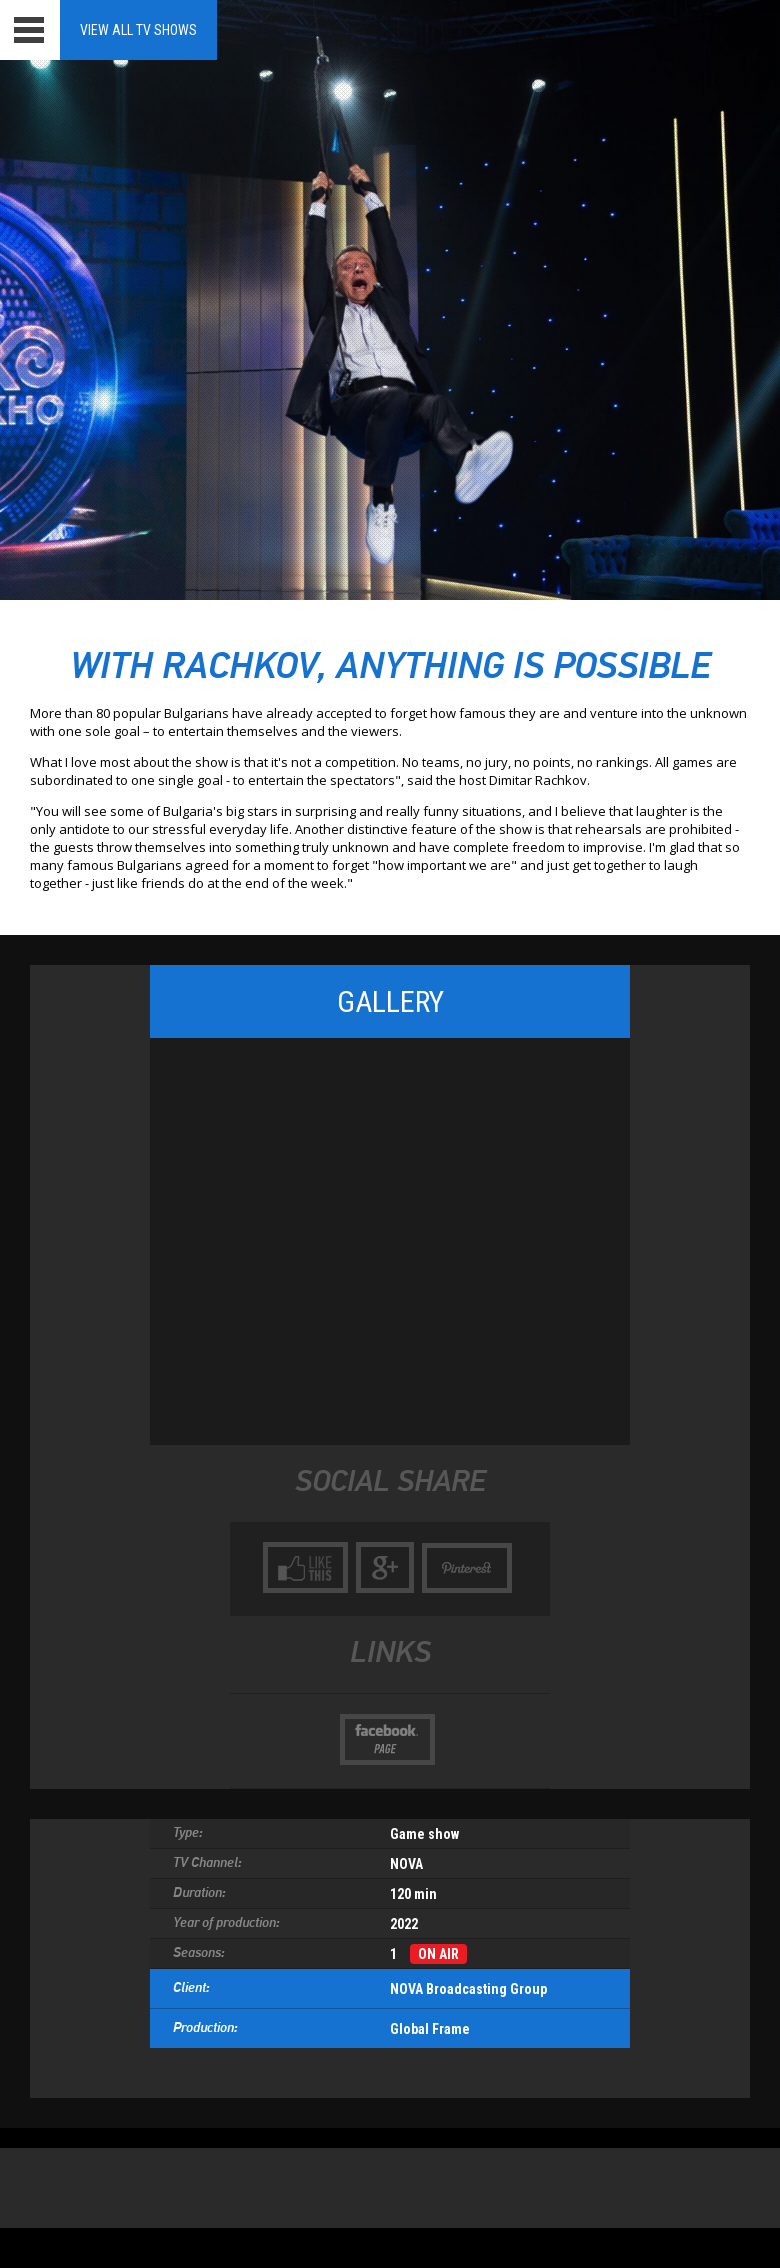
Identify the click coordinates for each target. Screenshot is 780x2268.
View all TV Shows (138, 30)
